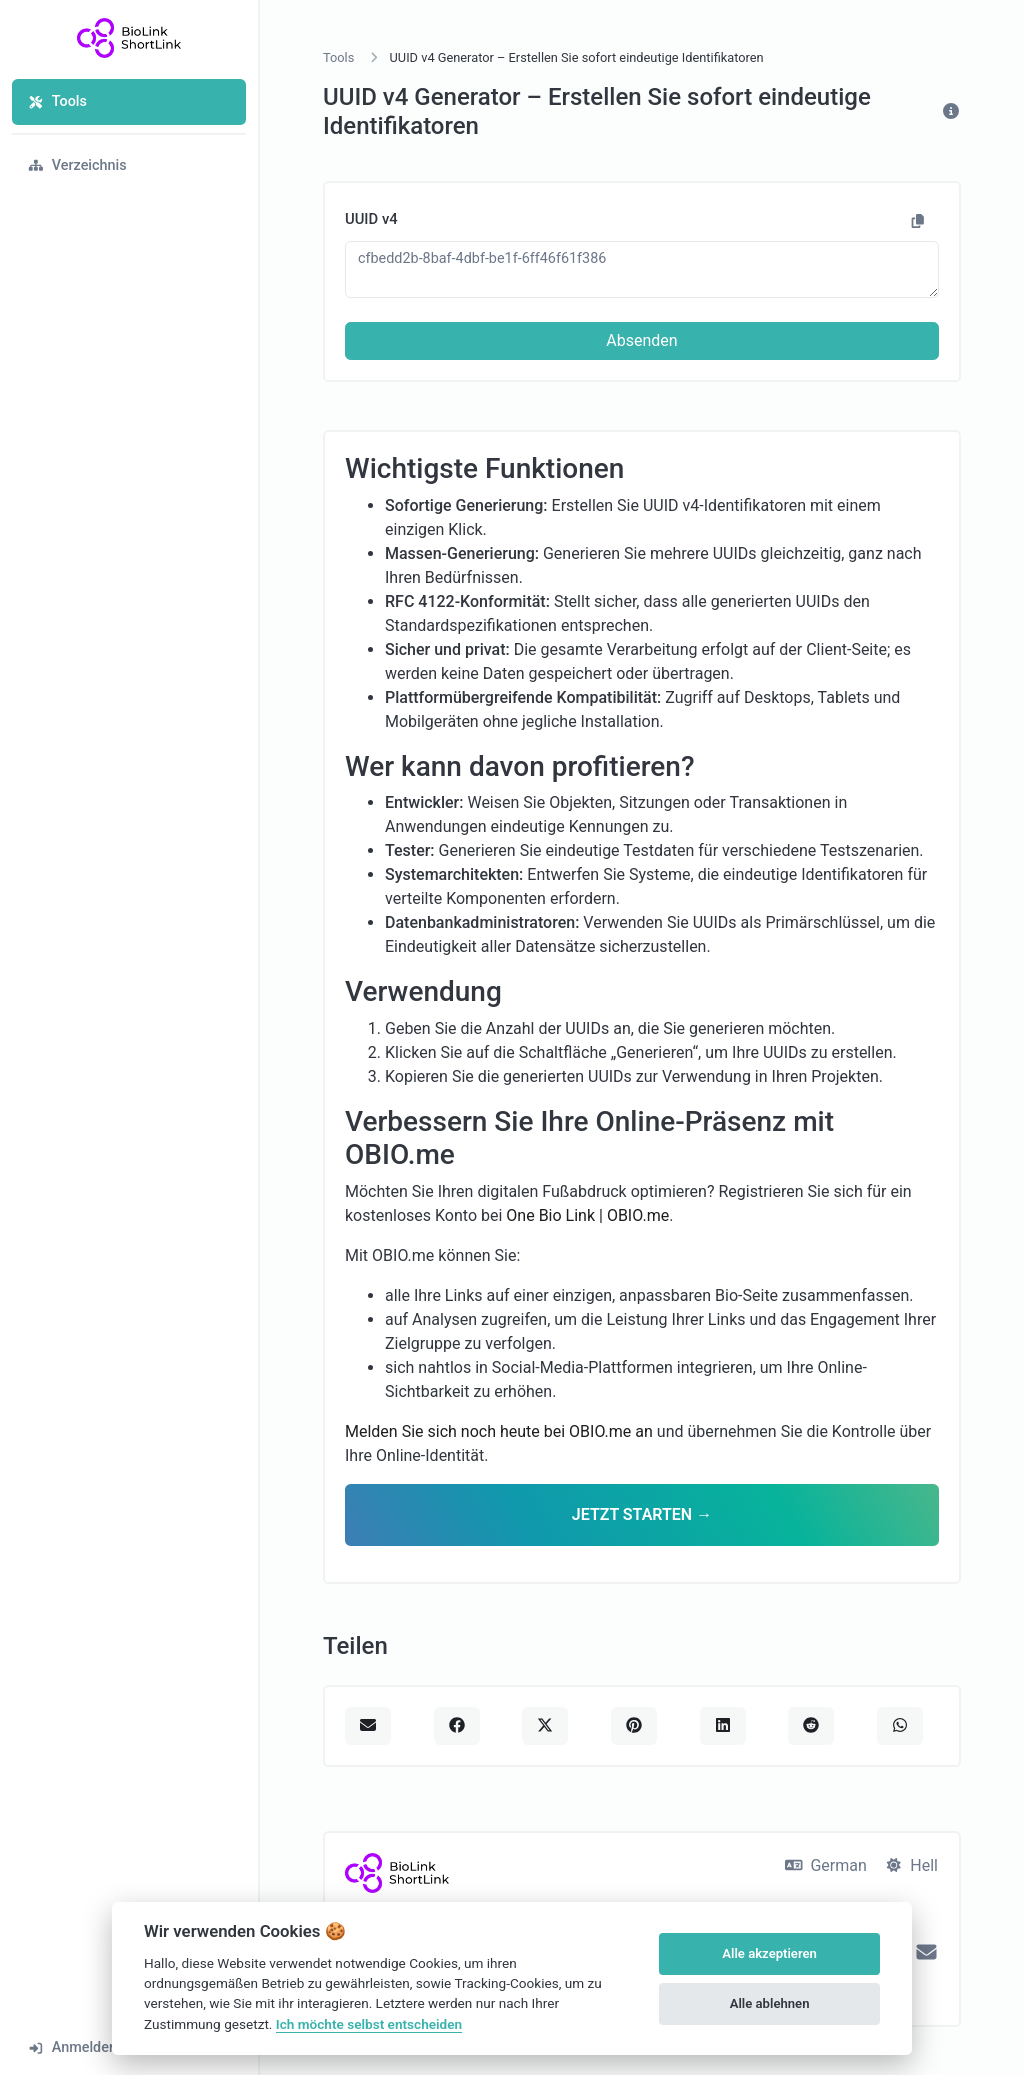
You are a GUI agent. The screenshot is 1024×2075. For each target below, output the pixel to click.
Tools (57, 101)
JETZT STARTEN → (642, 1514)
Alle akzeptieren (769, 1953)
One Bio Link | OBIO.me (587, 1215)
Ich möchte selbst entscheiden (369, 2024)
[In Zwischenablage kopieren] (918, 222)
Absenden (641, 340)
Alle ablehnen (770, 2003)
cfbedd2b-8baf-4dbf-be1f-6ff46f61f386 (642, 269)
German (826, 1865)
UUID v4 (371, 219)
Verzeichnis (77, 165)
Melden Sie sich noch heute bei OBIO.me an (499, 1431)
